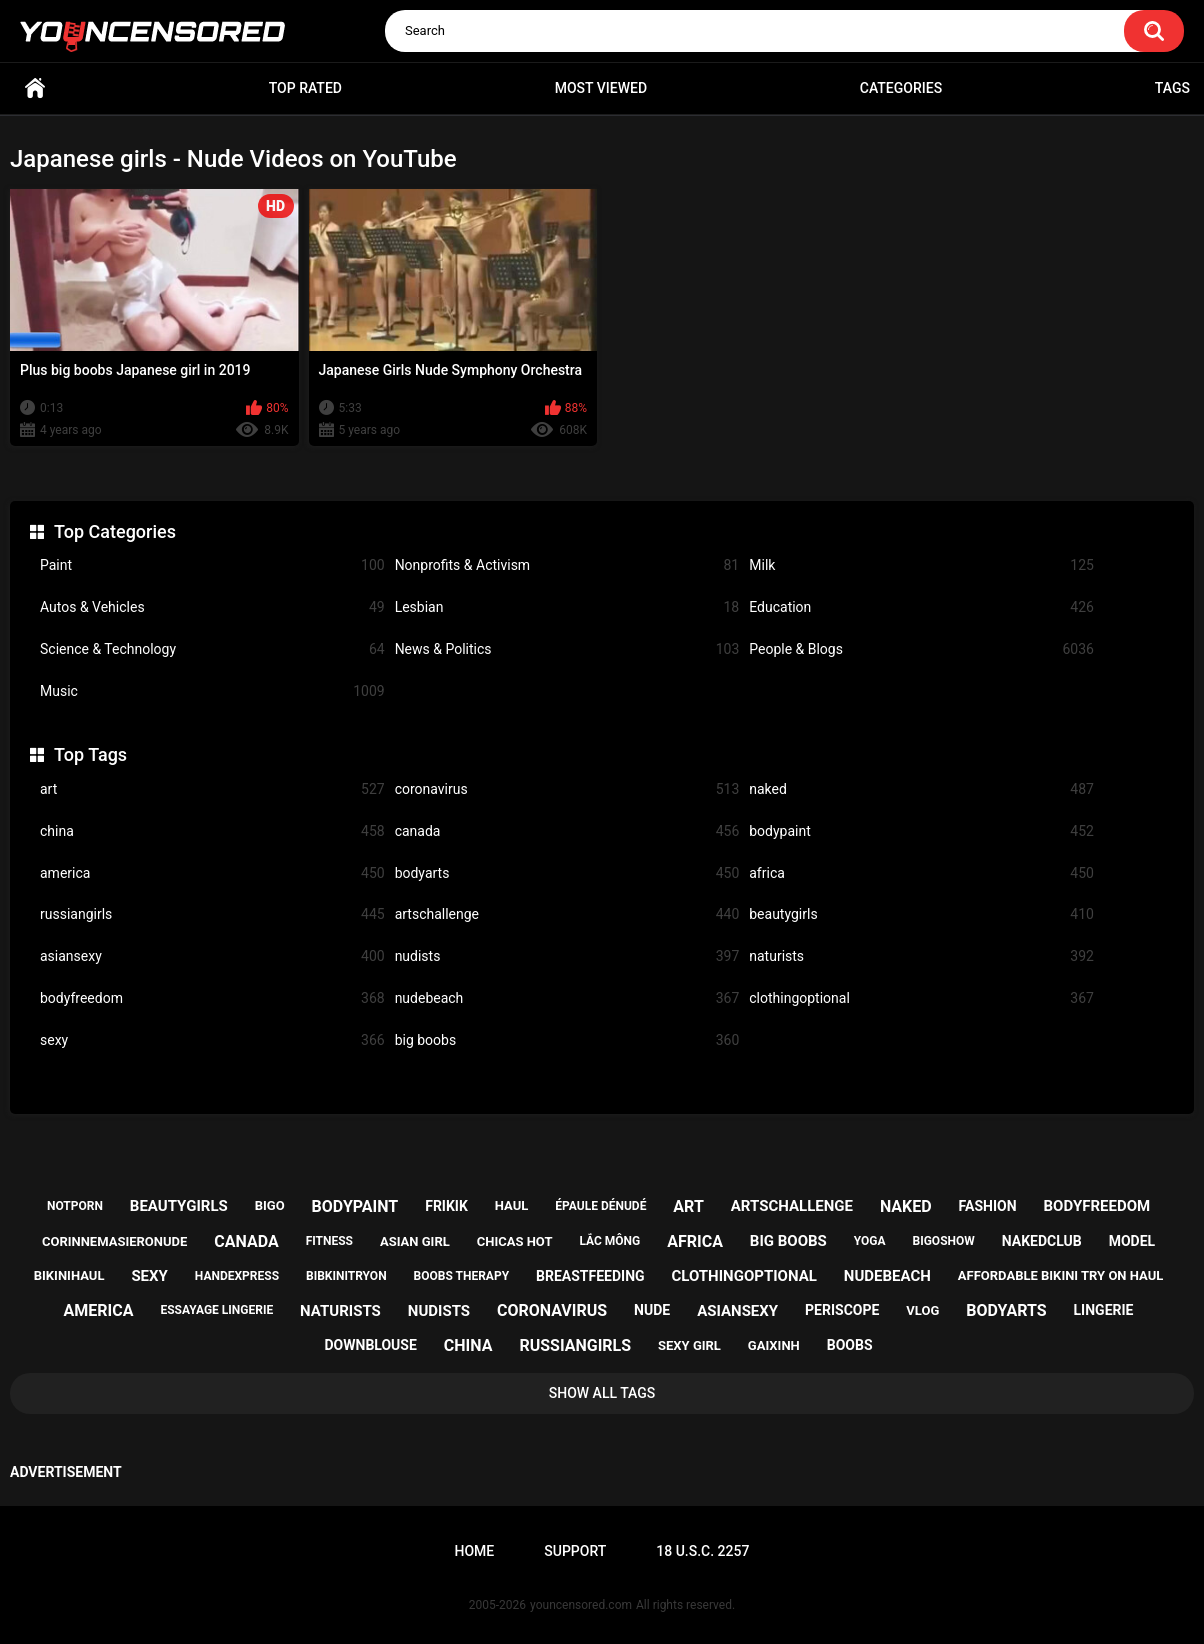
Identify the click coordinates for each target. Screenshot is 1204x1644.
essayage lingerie (216, 1310)
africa (921, 873)
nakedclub (1042, 1241)
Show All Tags (602, 1393)
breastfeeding (590, 1276)
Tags (1172, 88)
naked (921, 789)
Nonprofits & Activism (567, 565)
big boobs (567, 1040)
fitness (329, 1241)
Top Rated (305, 88)
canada (567, 831)
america (212, 873)
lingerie (1104, 1310)
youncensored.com (581, 1605)
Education (921, 607)
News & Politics (567, 649)
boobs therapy (462, 1276)
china (212, 831)
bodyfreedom (212, 998)
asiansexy (212, 956)
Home (35, 88)
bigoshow (944, 1241)
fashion (988, 1206)
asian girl (415, 1241)
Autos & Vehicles (212, 607)
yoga (870, 1241)
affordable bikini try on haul (1061, 1275)
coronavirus (567, 789)
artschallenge (567, 914)
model (1132, 1241)
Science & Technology (212, 649)
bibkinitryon (346, 1276)
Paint (212, 565)
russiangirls (212, 914)
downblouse (371, 1345)
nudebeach (567, 998)
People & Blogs (921, 649)
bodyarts (567, 873)
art (212, 789)
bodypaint (921, 831)
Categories (901, 88)
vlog (922, 1310)
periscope (842, 1310)
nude (652, 1310)
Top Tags (90, 754)
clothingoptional (921, 998)
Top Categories (115, 531)
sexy (212, 1040)
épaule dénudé (600, 1206)
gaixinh (774, 1345)
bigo (270, 1205)
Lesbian (567, 607)
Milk (921, 565)
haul (512, 1205)
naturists (921, 956)
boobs (850, 1345)
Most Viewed (601, 88)
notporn (75, 1206)
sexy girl (689, 1345)
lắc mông (609, 1241)
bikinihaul (69, 1275)
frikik (446, 1206)
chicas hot (515, 1241)
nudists (567, 956)
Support (575, 1551)
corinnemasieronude (114, 1241)
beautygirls (921, 914)
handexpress (237, 1276)
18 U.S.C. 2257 (702, 1551)
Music (212, 691)
